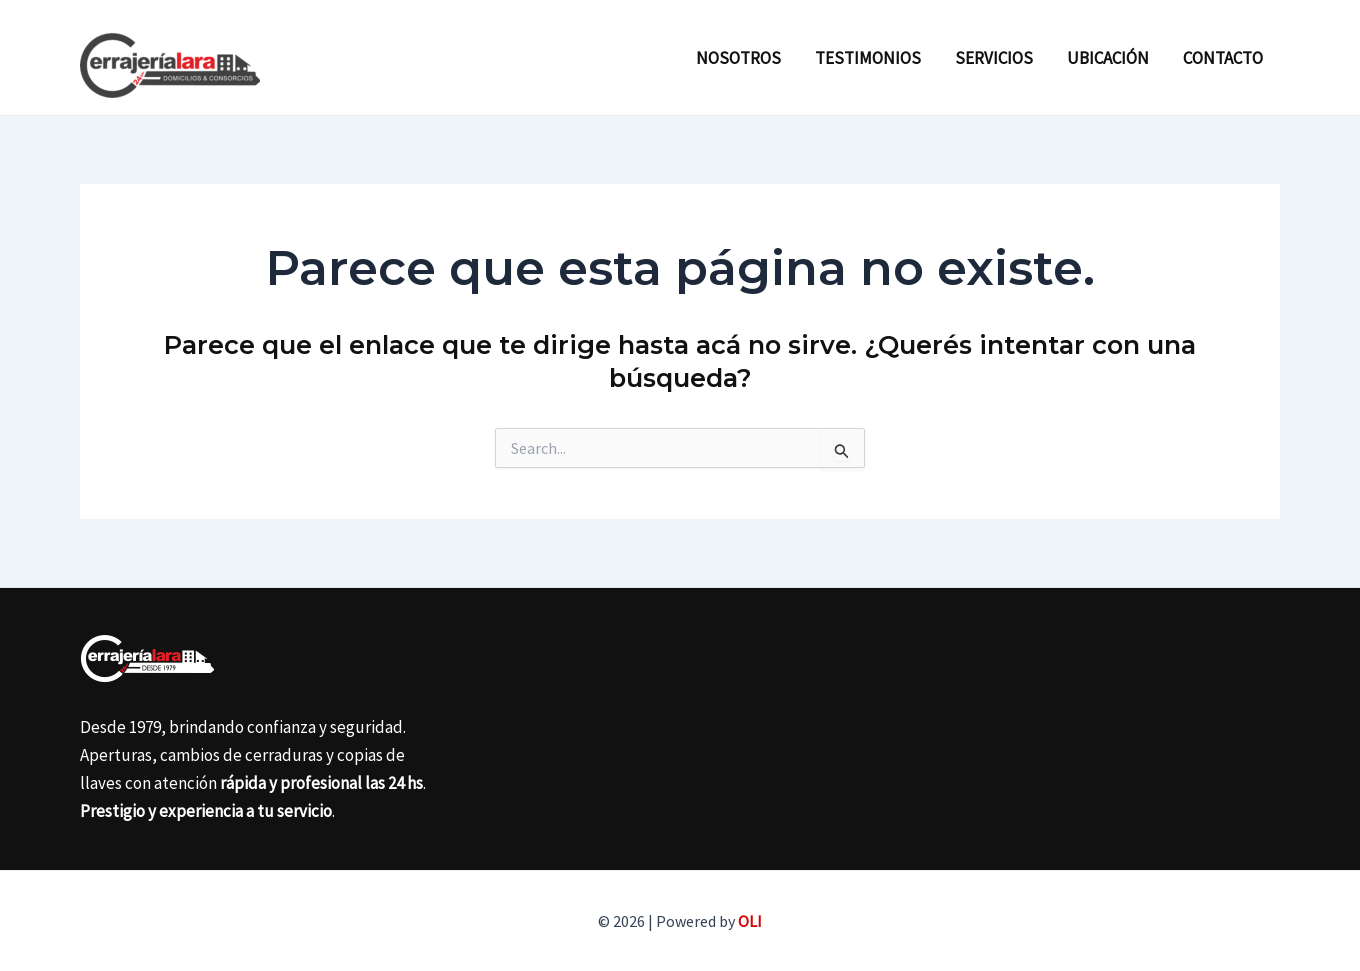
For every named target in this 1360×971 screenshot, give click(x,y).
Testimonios (868, 58)
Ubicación (1108, 58)
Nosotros (738, 58)
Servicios (994, 58)
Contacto (1223, 58)
